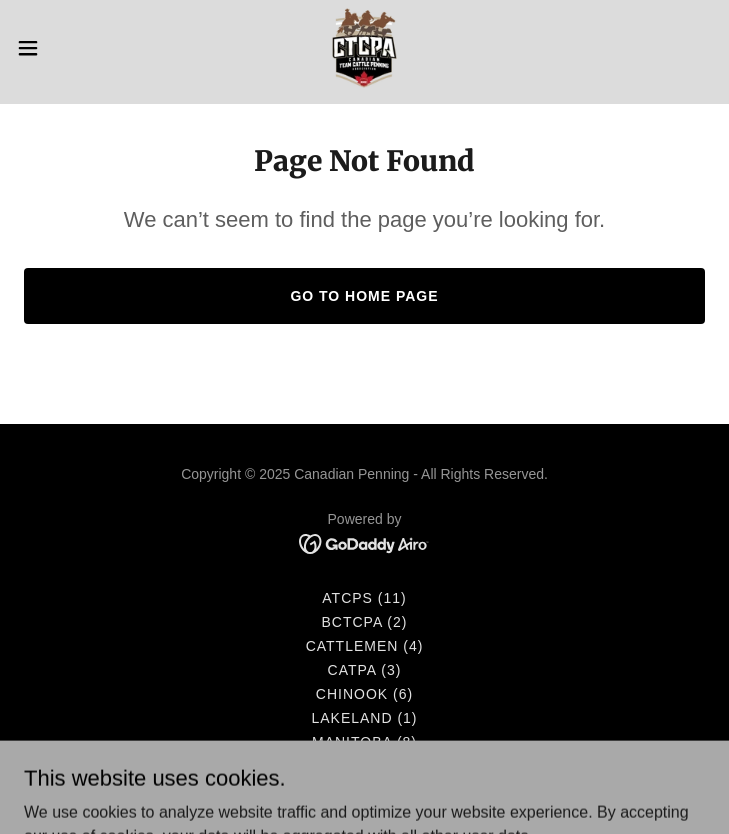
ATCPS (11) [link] (364, 598)
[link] (364, 48)
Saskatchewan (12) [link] (365, 766)
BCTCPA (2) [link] (365, 622)
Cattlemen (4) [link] (365, 646)
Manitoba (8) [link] (364, 742)
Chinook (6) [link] (364, 694)
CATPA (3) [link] (365, 670)
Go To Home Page (364, 296)
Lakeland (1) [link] (364, 718)
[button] (61, 48)
